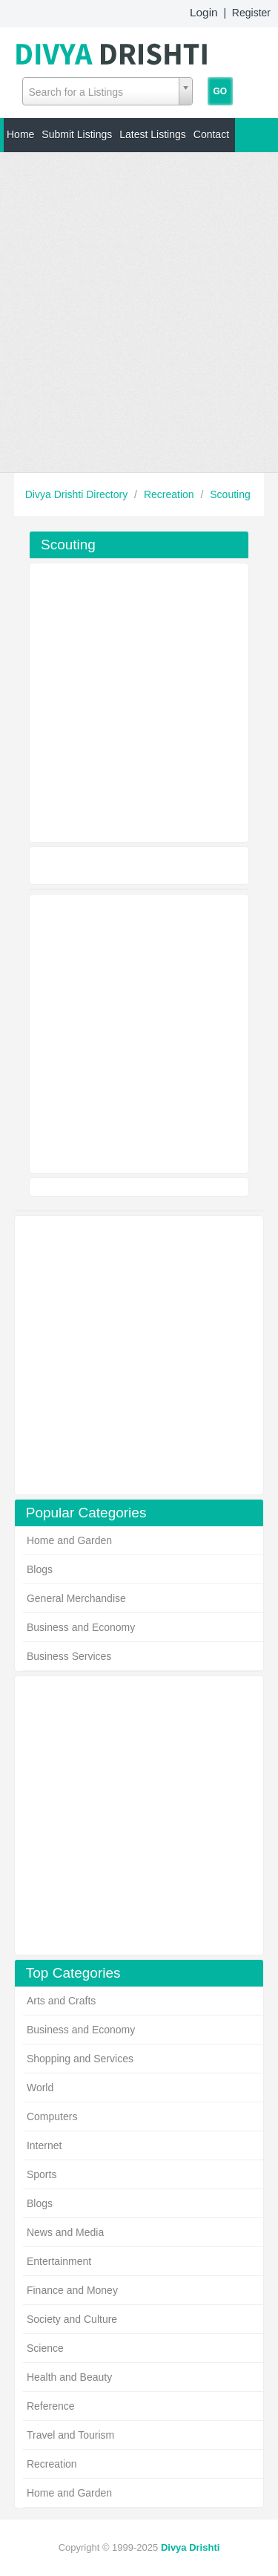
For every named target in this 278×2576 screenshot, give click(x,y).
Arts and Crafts (61, 2001)
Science (45, 2348)
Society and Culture (72, 2319)
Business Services (69, 1656)
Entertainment (59, 2261)
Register (251, 13)
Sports (41, 2174)
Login (204, 12)
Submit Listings (77, 134)
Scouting (230, 494)
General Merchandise (76, 1598)
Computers (52, 2116)
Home (20, 134)
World (40, 2087)
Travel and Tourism (70, 2435)
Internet (44, 2145)
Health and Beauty (69, 2377)
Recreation (170, 494)
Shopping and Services (80, 2059)
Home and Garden (69, 1540)
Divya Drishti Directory (77, 494)
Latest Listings (152, 134)
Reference (51, 2406)
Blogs (40, 1569)
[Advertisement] (139, 312)
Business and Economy (81, 1627)
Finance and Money (72, 2290)
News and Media (65, 2232)
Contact (211, 134)
